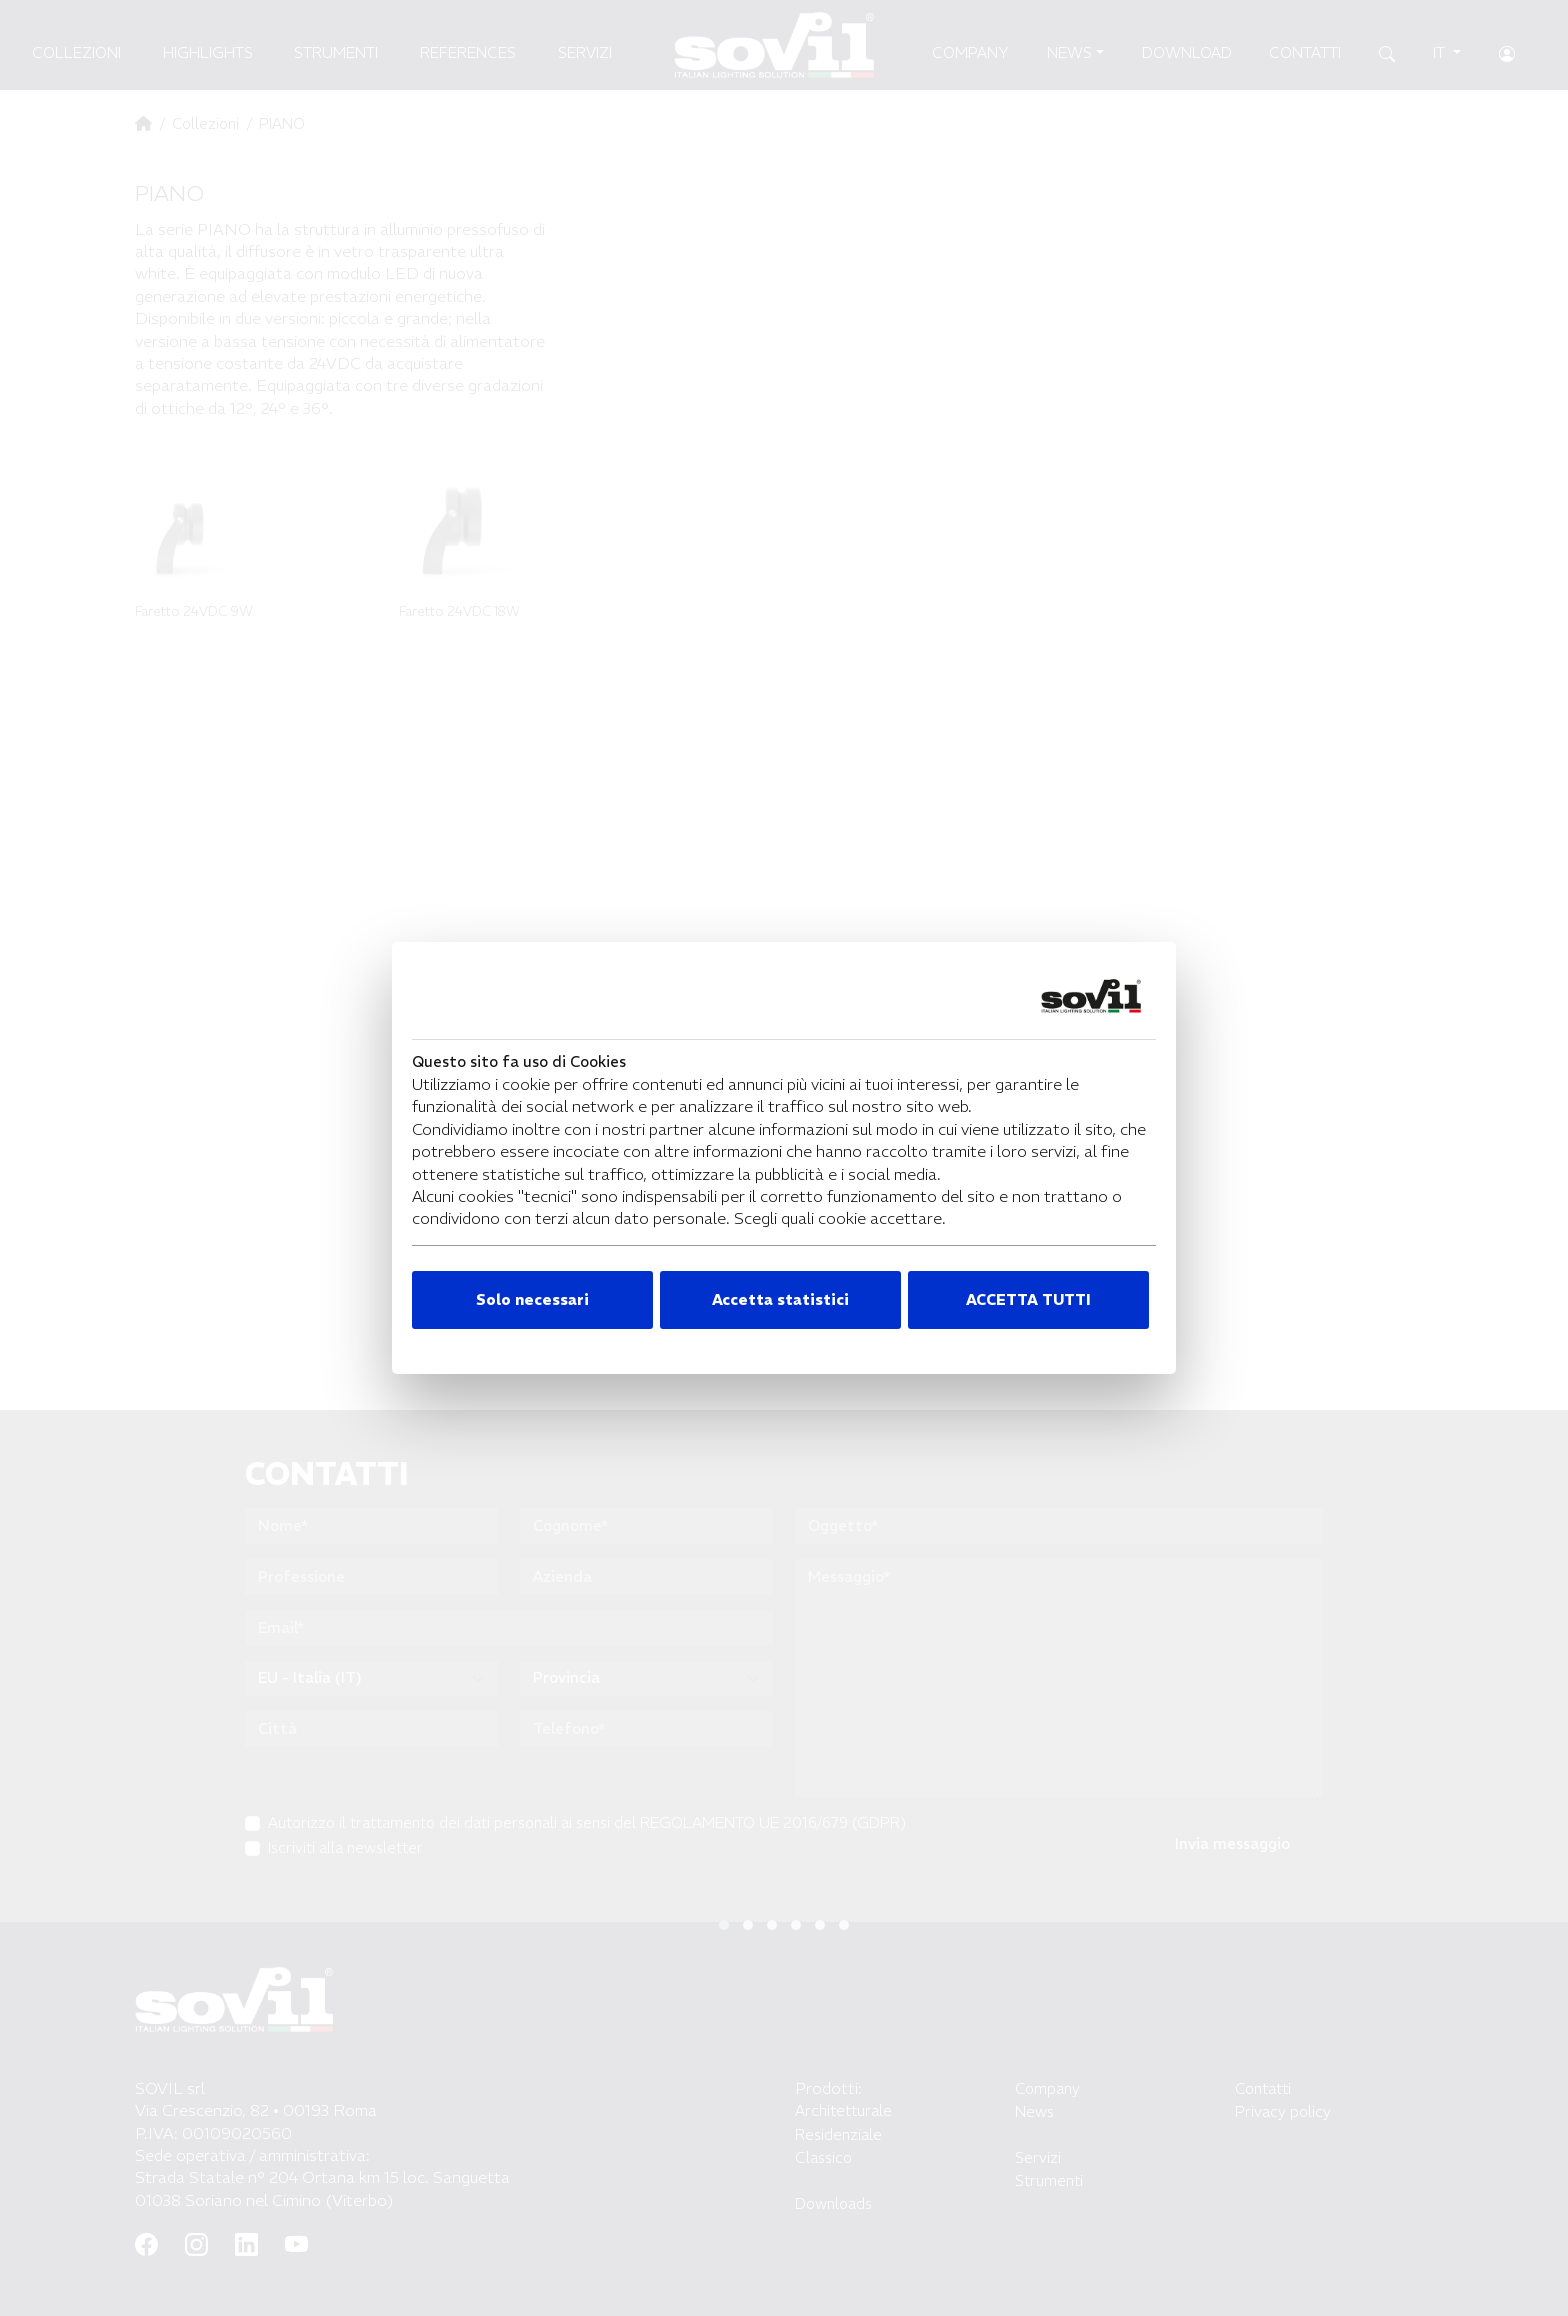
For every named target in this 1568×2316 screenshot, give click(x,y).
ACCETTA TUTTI (1028, 1299)
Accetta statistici (780, 1299)
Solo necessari (532, 1299)
